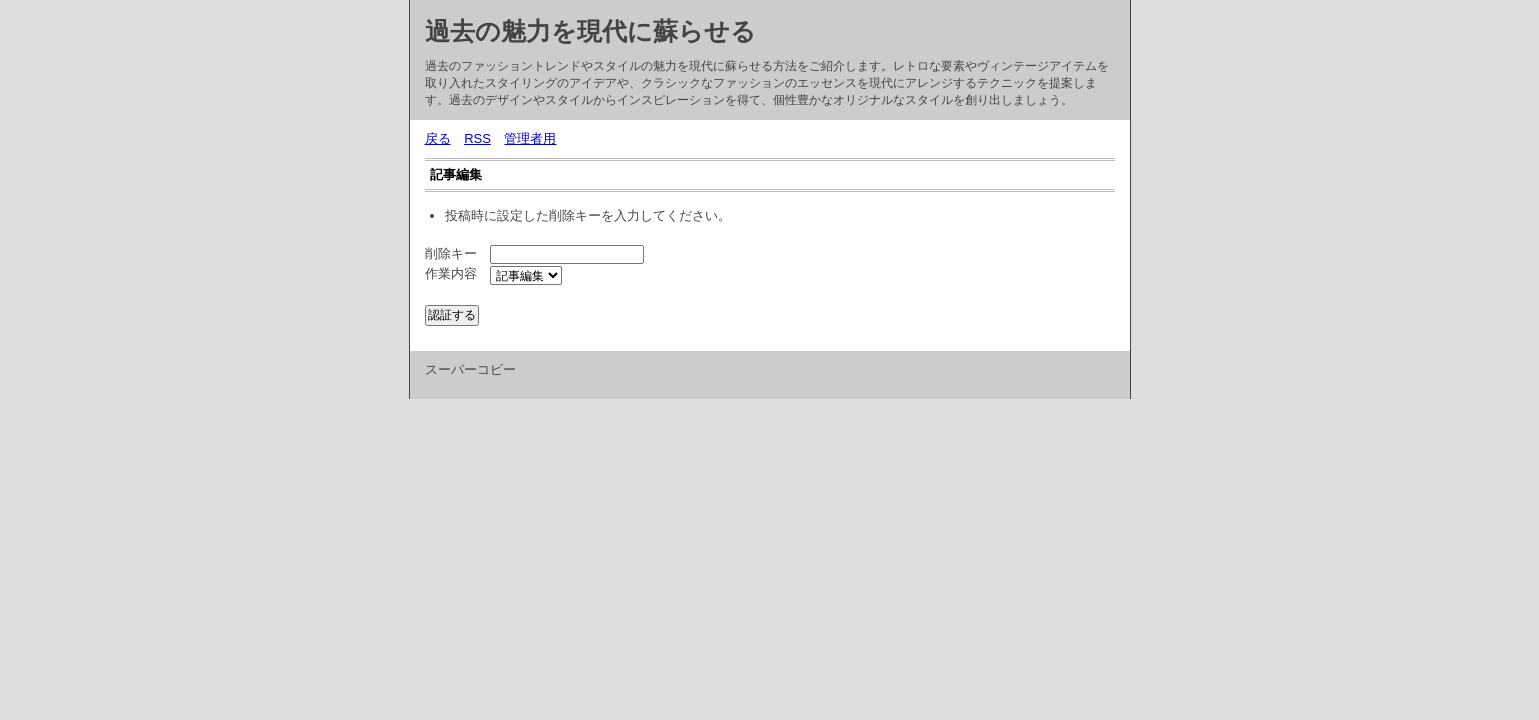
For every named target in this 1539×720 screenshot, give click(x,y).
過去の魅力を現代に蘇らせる (590, 31)
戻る (438, 138)
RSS (477, 138)
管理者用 (530, 138)
